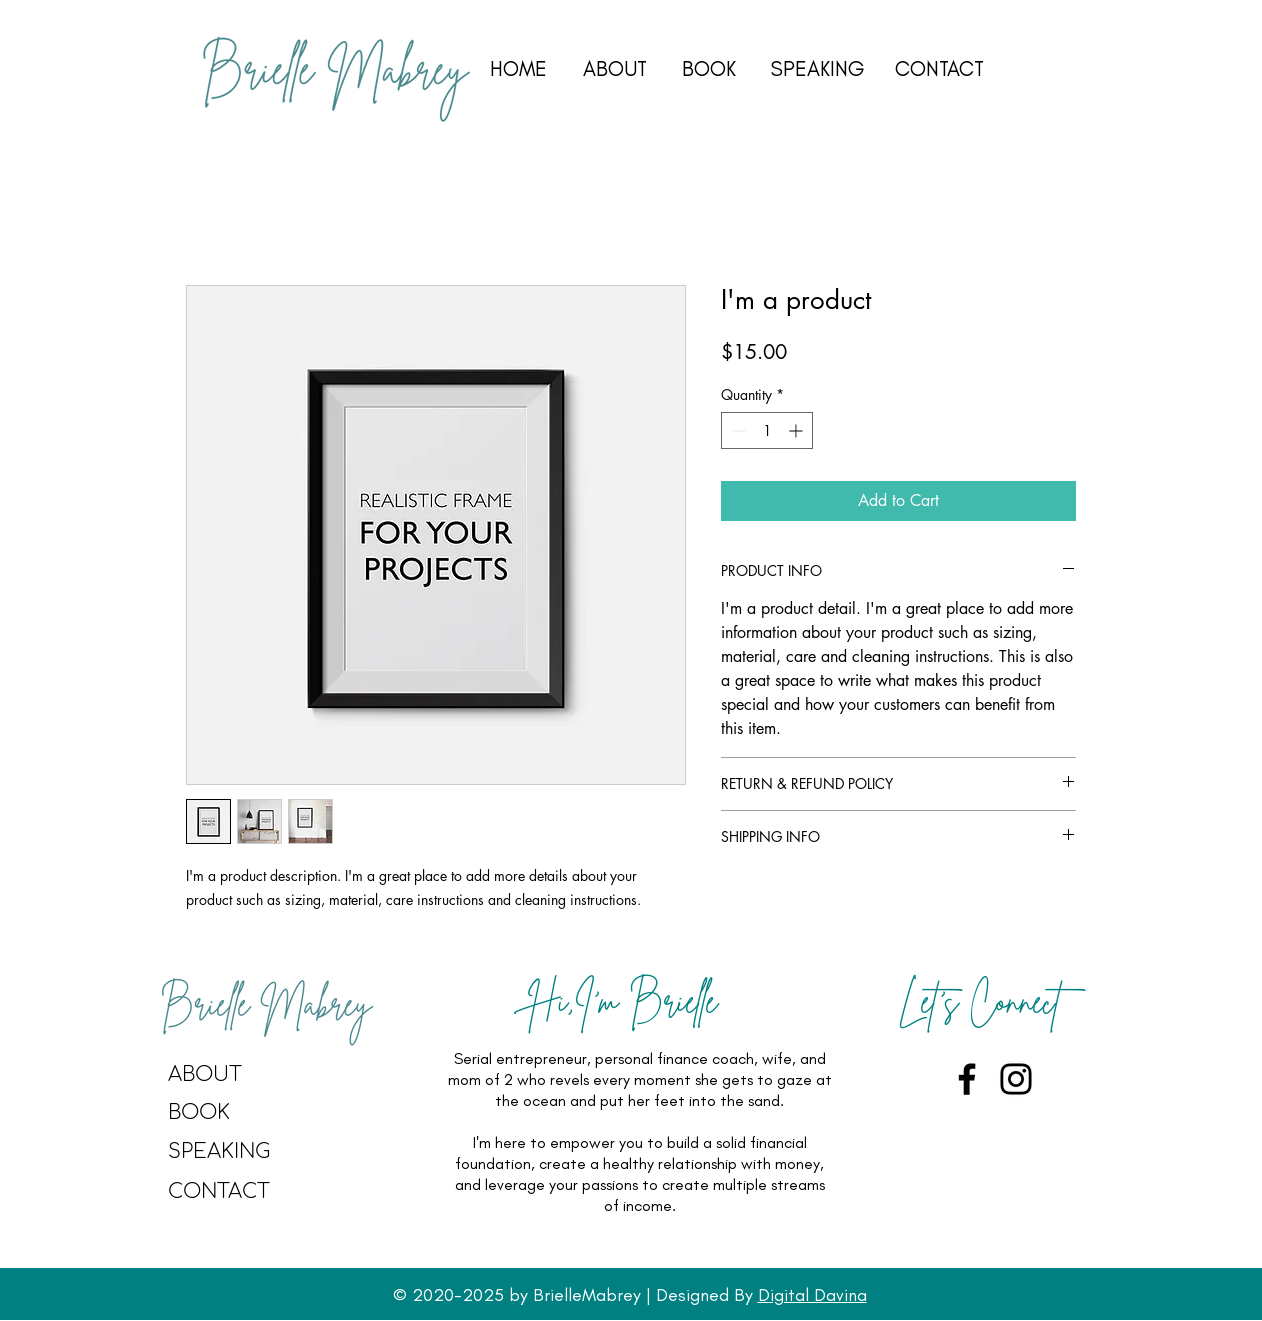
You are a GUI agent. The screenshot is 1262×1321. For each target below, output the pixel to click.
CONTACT (939, 68)
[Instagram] (1016, 1079)
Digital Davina (812, 1295)
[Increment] (797, 430)
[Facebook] (967, 1079)
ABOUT (615, 68)
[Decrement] (736, 430)
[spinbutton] (767, 430)
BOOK (709, 68)
